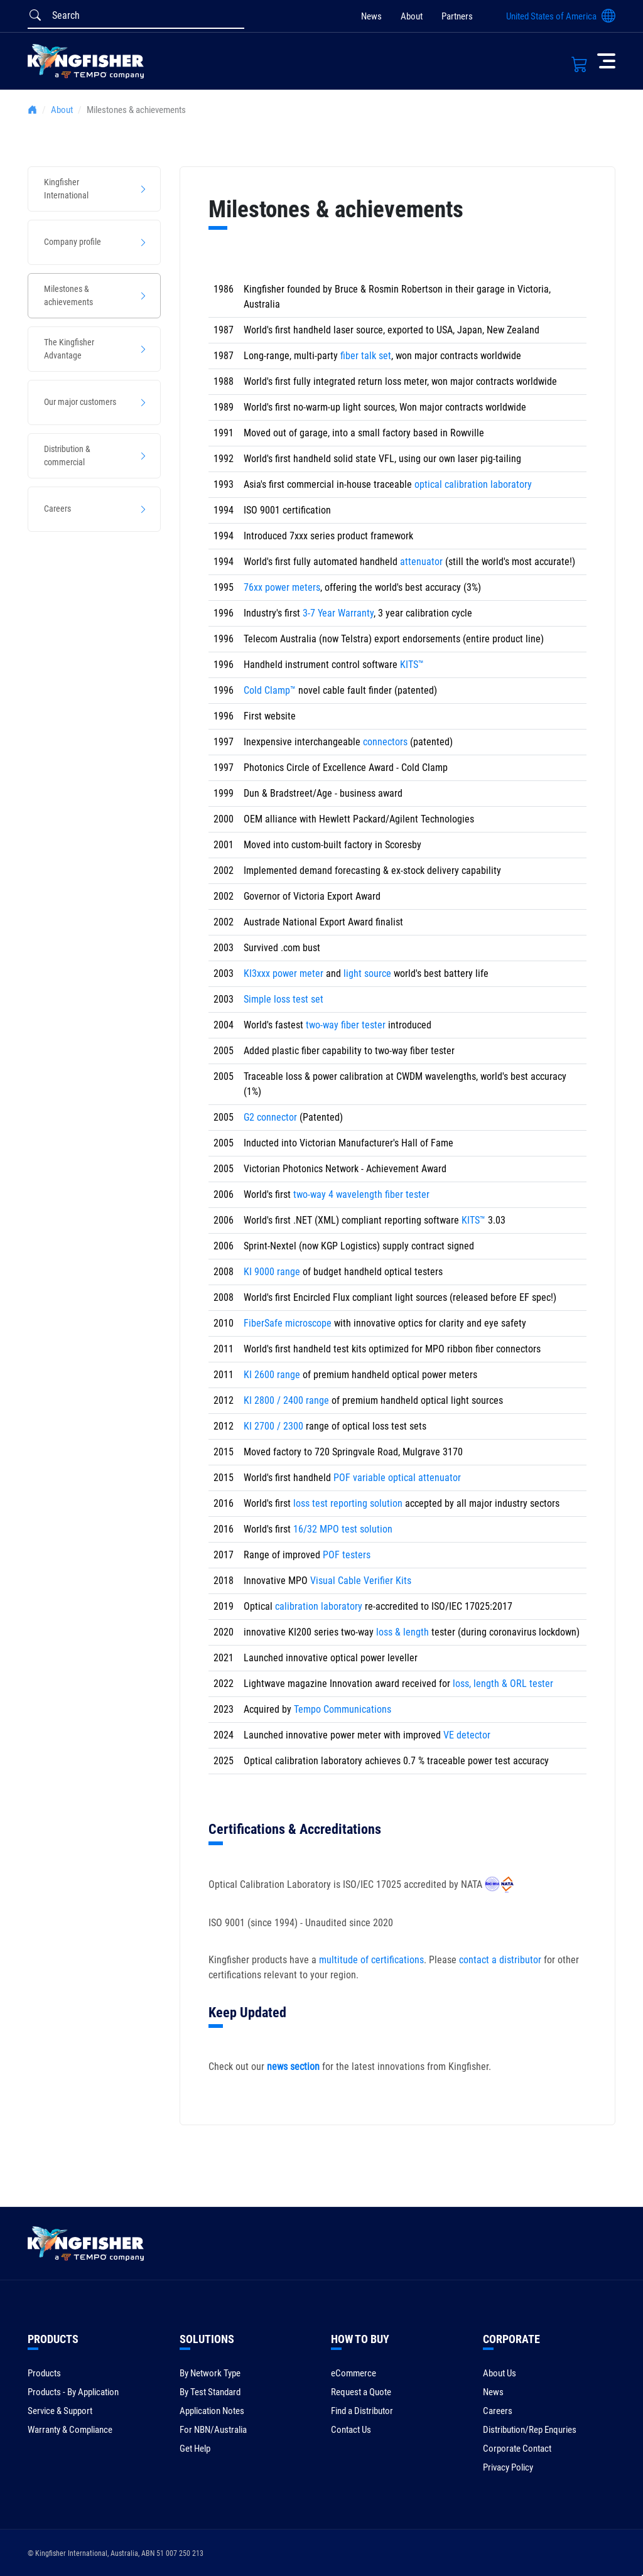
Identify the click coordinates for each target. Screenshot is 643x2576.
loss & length (402, 1632)
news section (293, 2066)
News (371, 16)
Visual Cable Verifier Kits (360, 1581)
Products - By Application (73, 2392)
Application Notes (212, 2411)
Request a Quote (361, 2392)
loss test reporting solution (348, 1503)
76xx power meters (282, 587)
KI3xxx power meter (283, 973)
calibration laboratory (318, 1606)
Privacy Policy (508, 2467)
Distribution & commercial (67, 455)
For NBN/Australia (213, 2429)
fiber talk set (365, 356)
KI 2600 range (272, 1375)
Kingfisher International (66, 188)
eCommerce (353, 2373)
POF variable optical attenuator (397, 1478)
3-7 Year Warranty (338, 613)
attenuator (422, 562)
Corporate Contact (517, 2448)
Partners (457, 16)
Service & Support (60, 2411)
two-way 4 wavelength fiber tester (361, 1194)
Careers (57, 509)
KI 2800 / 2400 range (286, 1400)
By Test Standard (210, 2392)
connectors (385, 742)
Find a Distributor (362, 2411)
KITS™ (412, 665)
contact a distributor (500, 1960)
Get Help (195, 2448)
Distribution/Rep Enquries (529, 2429)
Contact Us (351, 2429)
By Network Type (210, 2373)
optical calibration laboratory (473, 484)
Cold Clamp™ (270, 690)
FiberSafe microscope (288, 1323)
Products (44, 2373)
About (412, 16)
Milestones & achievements (68, 295)
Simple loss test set (283, 999)
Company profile (72, 242)
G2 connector (270, 1117)
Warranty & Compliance (70, 2429)
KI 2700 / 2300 (273, 1426)
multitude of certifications (371, 1960)
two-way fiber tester (346, 1025)
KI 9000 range (272, 1272)
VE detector (466, 1735)
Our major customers (80, 402)
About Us (499, 2373)
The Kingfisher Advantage (69, 348)
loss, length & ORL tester (503, 1683)
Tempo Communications (342, 1709)
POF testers (346, 1555)
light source (367, 973)
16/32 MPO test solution (342, 1529)
